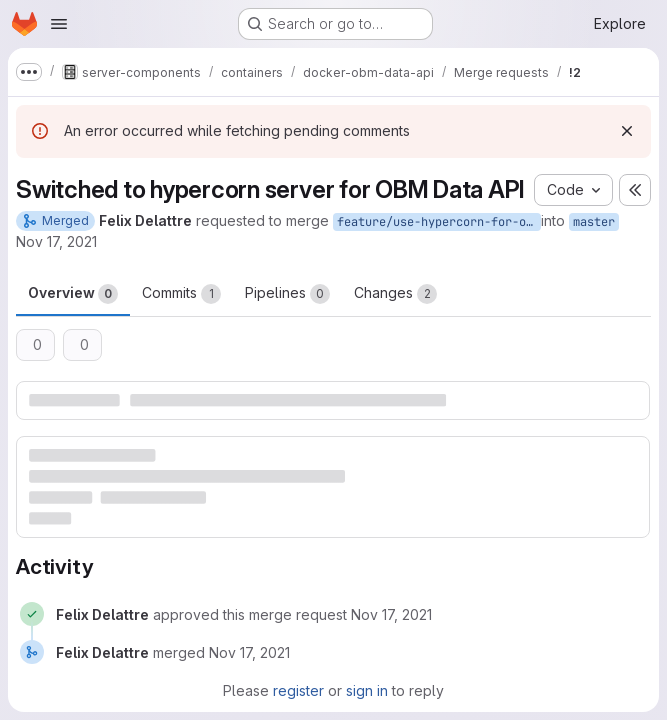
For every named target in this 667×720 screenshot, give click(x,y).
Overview (73, 294)
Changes (395, 294)
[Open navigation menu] (59, 24)
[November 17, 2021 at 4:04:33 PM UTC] (249, 652)
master (594, 222)
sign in (367, 690)
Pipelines (287, 294)
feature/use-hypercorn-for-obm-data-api (439, 222)
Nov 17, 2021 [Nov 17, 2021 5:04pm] (56, 241)
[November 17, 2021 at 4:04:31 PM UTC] (391, 614)
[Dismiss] (627, 131)
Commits (181, 294)
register (298, 690)
